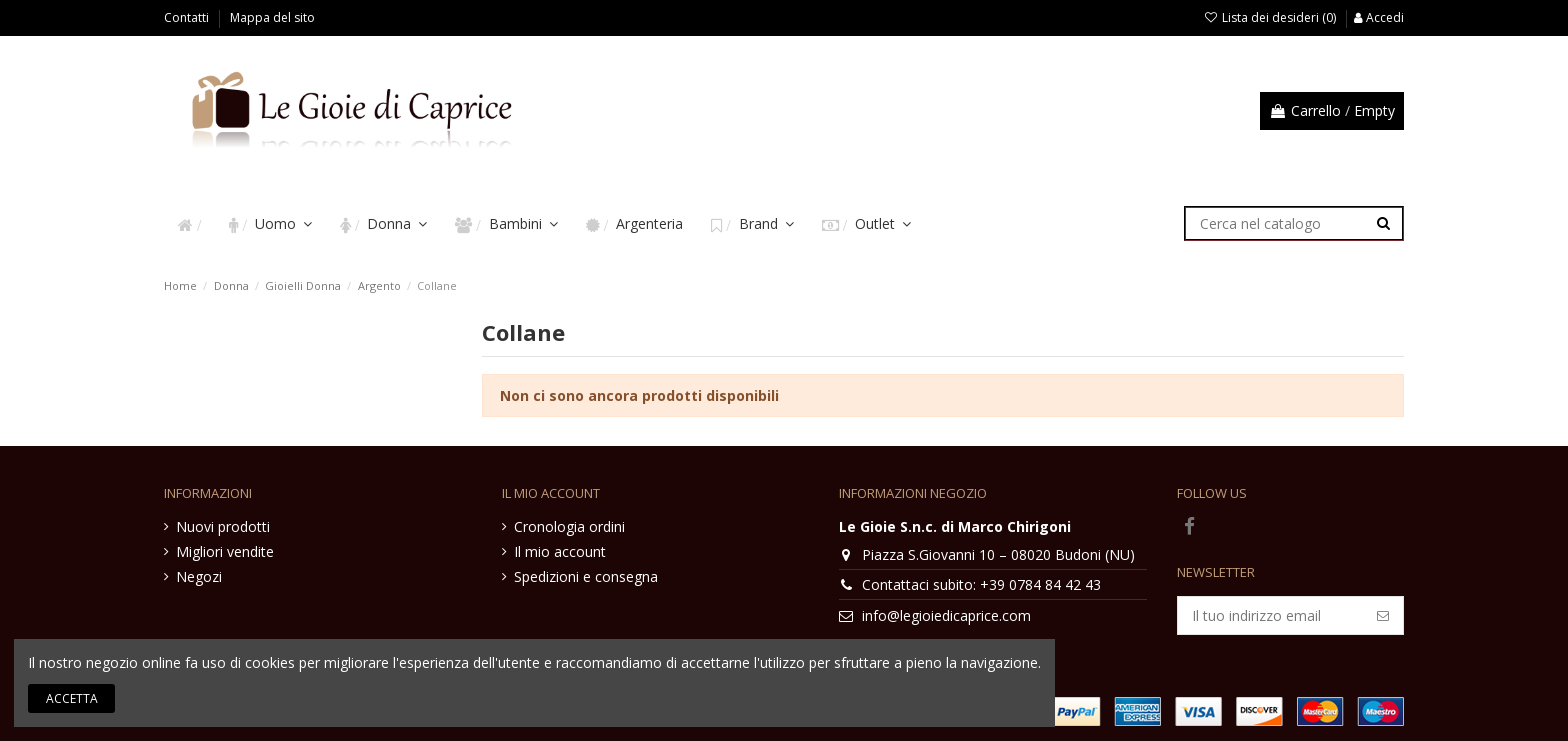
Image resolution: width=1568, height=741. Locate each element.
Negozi (199, 576)
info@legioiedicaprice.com (946, 615)
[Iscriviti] (1383, 616)
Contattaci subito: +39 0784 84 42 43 (981, 584)
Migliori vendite (225, 551)
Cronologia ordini (569, 526)
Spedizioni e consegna (586, 576)
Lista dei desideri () (1271, 17)
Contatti (188, 17)
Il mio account (560, 551)
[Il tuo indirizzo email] (1270, 616)
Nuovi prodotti (223, 526)
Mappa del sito (272, 17)
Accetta (72, 698)
